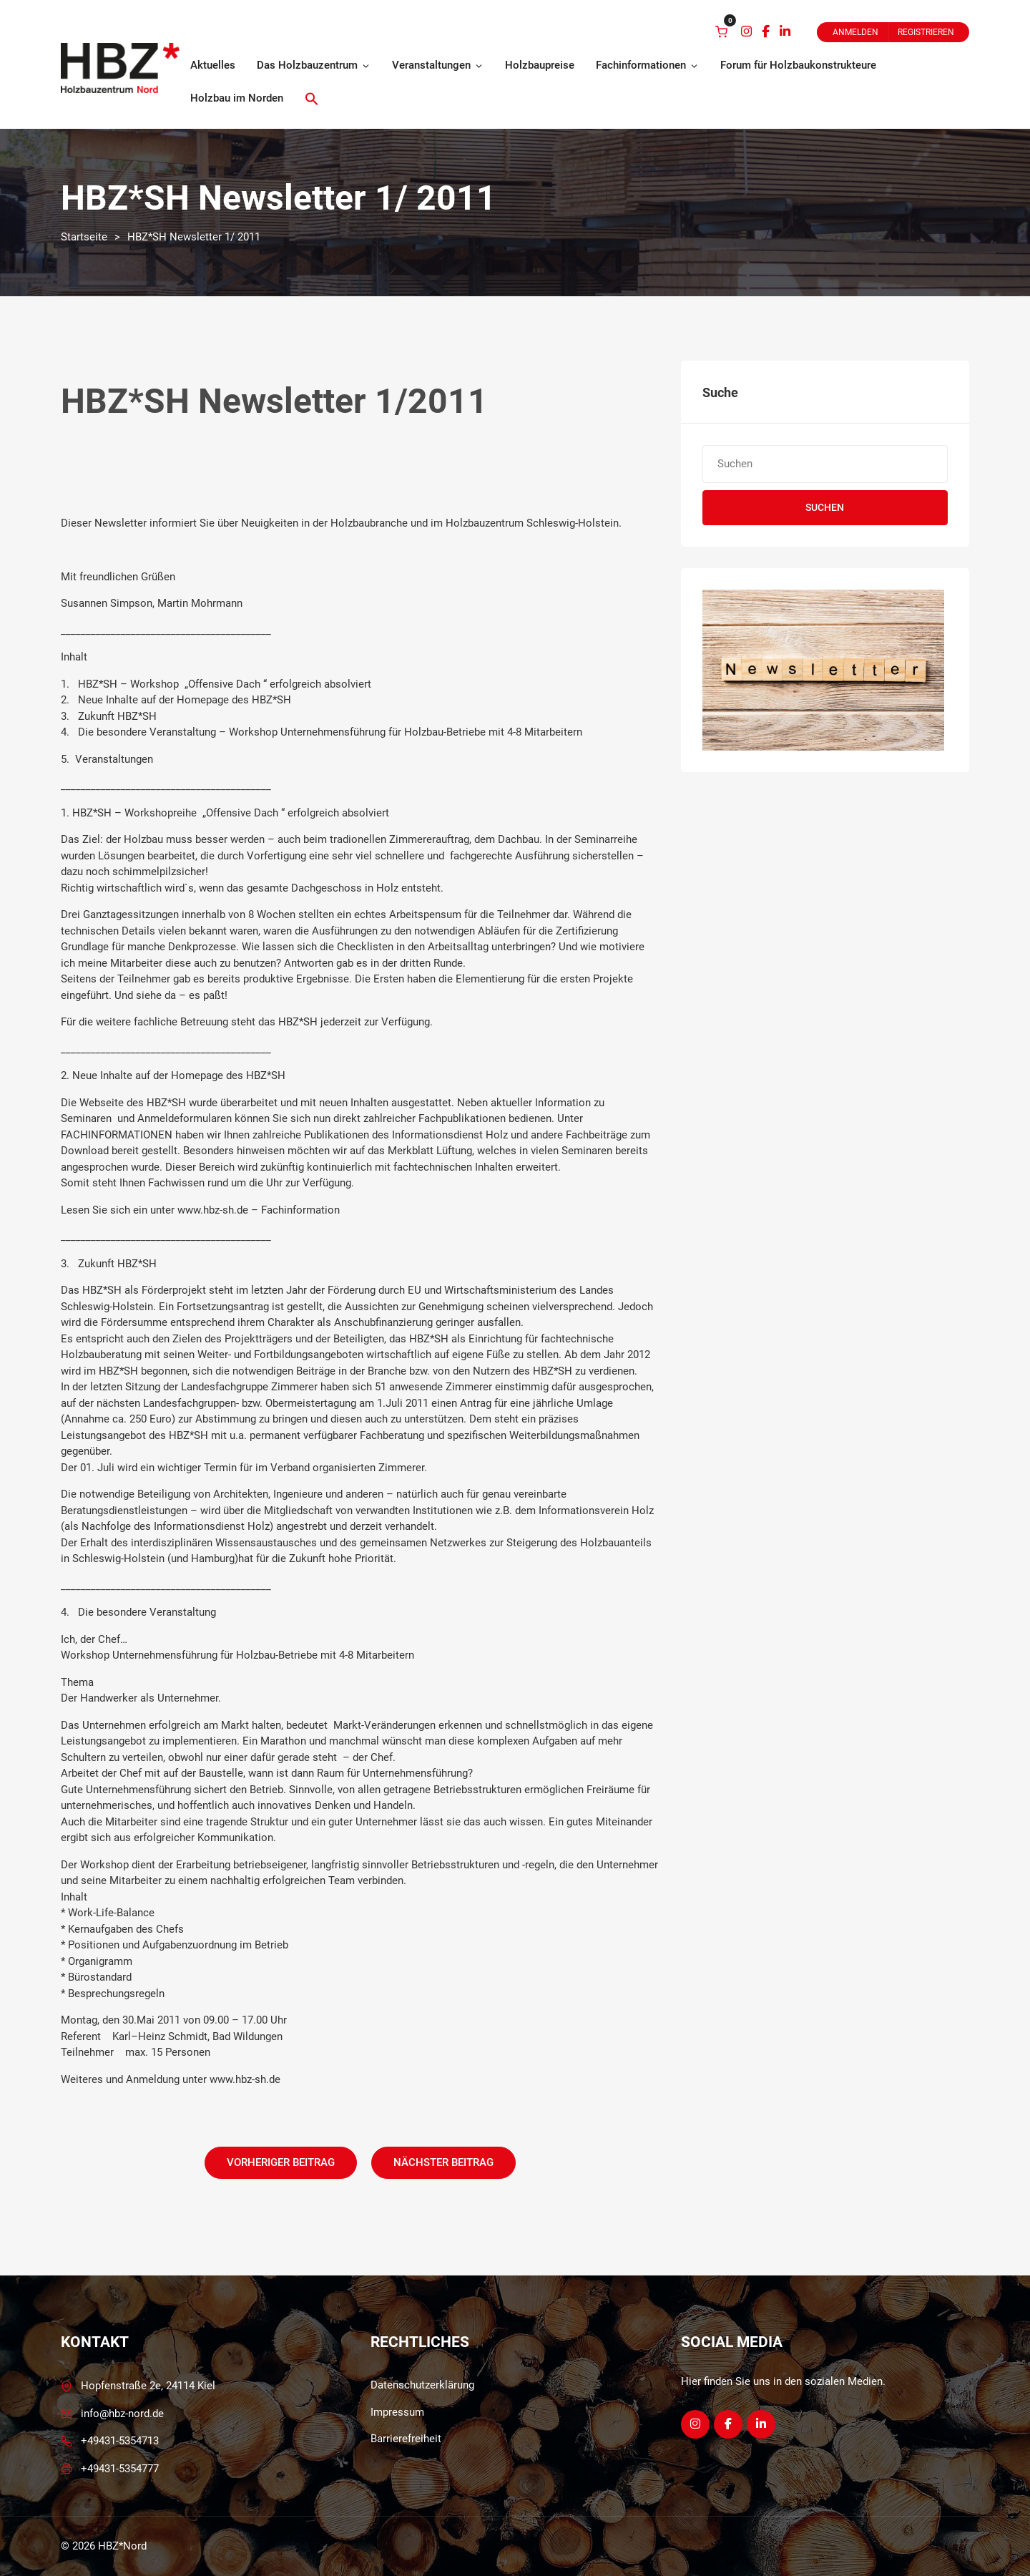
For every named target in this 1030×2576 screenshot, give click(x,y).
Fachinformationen (647, 65)
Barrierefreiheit (406, 2438)
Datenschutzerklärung (422, 2385)
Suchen (824, 507)
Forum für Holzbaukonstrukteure (798, 65)
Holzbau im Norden (236, 98)
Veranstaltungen (438, 65)
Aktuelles (212, 65)
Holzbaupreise (539, 65)
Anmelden (855, 32)
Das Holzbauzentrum (314, 65)
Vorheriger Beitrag (281, 2162)
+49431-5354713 (120, 2440)
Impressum (397, 2412)
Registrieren (926, 32)
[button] (312, 98)
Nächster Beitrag (443, 2162)
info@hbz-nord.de (122, 2413)
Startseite (84, 236)
